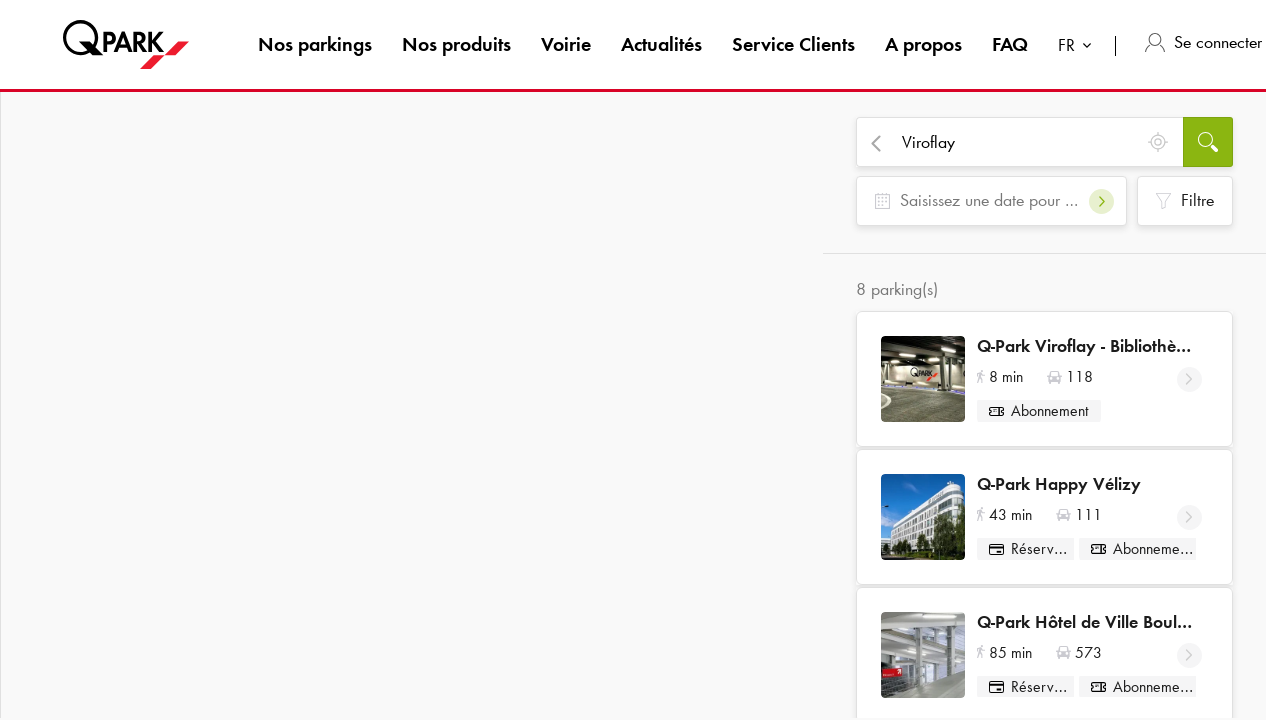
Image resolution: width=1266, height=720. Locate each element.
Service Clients (793, 44)
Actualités (661, 44)
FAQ (1010, 44)
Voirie (566, 44)
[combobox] (1079, 47)
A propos (923, 44)
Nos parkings (315, 44)
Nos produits (456, 44)
